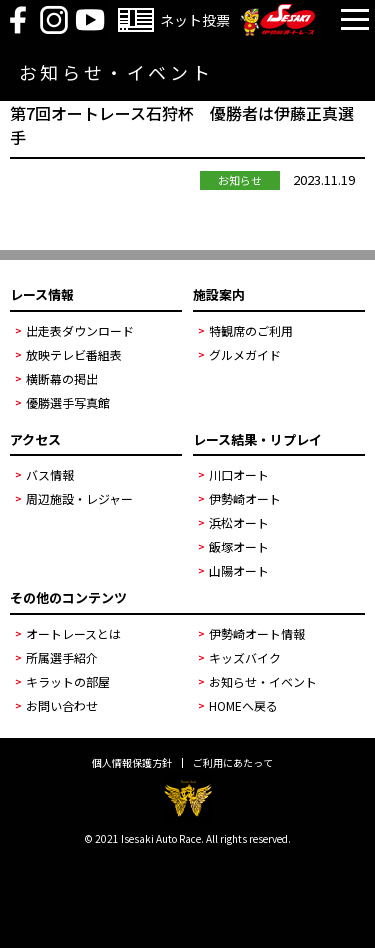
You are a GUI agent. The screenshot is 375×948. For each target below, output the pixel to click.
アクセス (35, 439)
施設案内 (219, 294)
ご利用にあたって (233, 763)
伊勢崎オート (245, 498)
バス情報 (50, 474)
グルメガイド (245, 354)
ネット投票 (195, 20)
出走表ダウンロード (80, 330)
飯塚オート (239, 546)
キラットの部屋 (68, 681)
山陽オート (239, 570)
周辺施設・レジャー (79, 498)
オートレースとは (73, 633)
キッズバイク (245, 657)
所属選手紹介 (62, 657)
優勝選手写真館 (68, 402)
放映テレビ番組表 (74, 354)
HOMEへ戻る (243, 705)
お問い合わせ (62, 705)
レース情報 (42, 294)
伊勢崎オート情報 (257, 633)
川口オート (239, 474)
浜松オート (239, 522)
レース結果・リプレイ (257, 439)
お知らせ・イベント (263, 681)
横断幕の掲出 (62, 378)
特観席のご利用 (251, 330)
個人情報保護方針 (132, 763)
